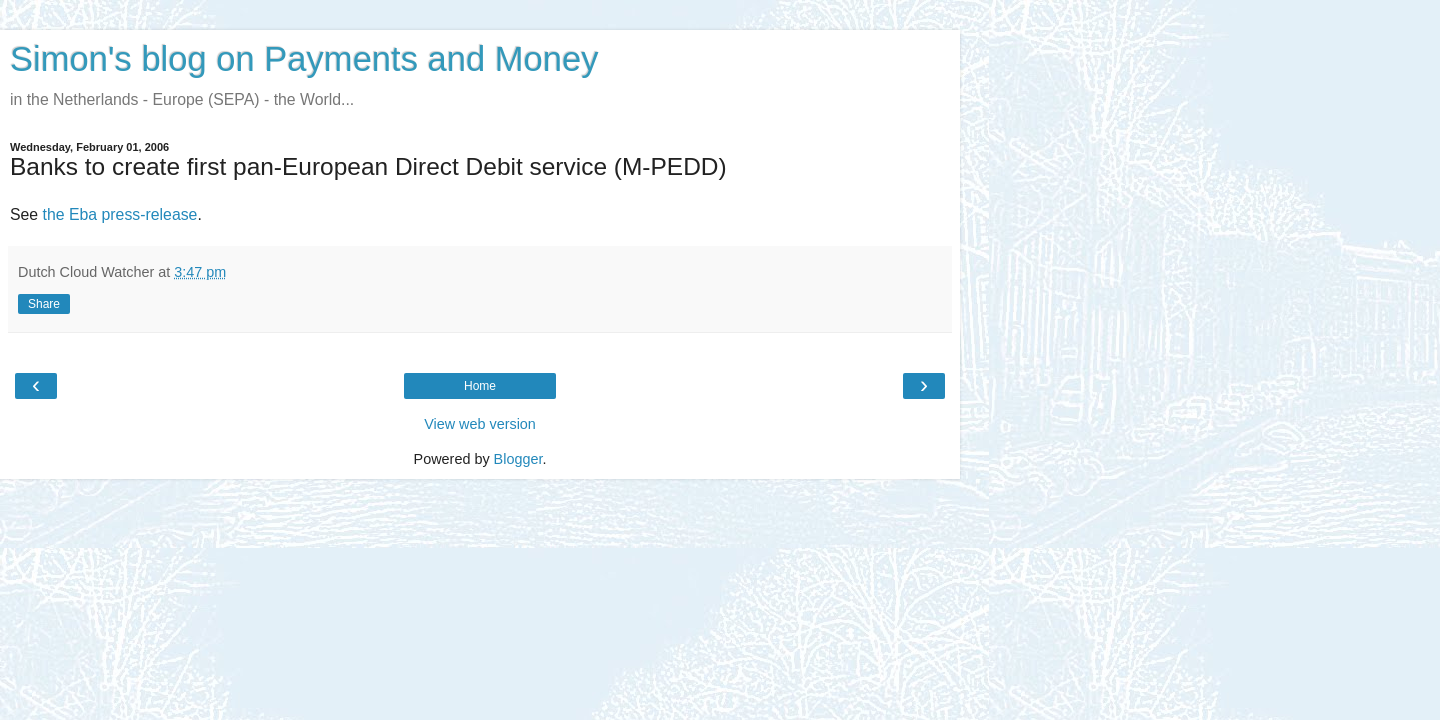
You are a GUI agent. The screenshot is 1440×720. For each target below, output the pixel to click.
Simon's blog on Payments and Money (304, 59)
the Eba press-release (120, 214)
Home (480, 386)
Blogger (518, 459)
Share (44, 304)
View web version (480, 424)
